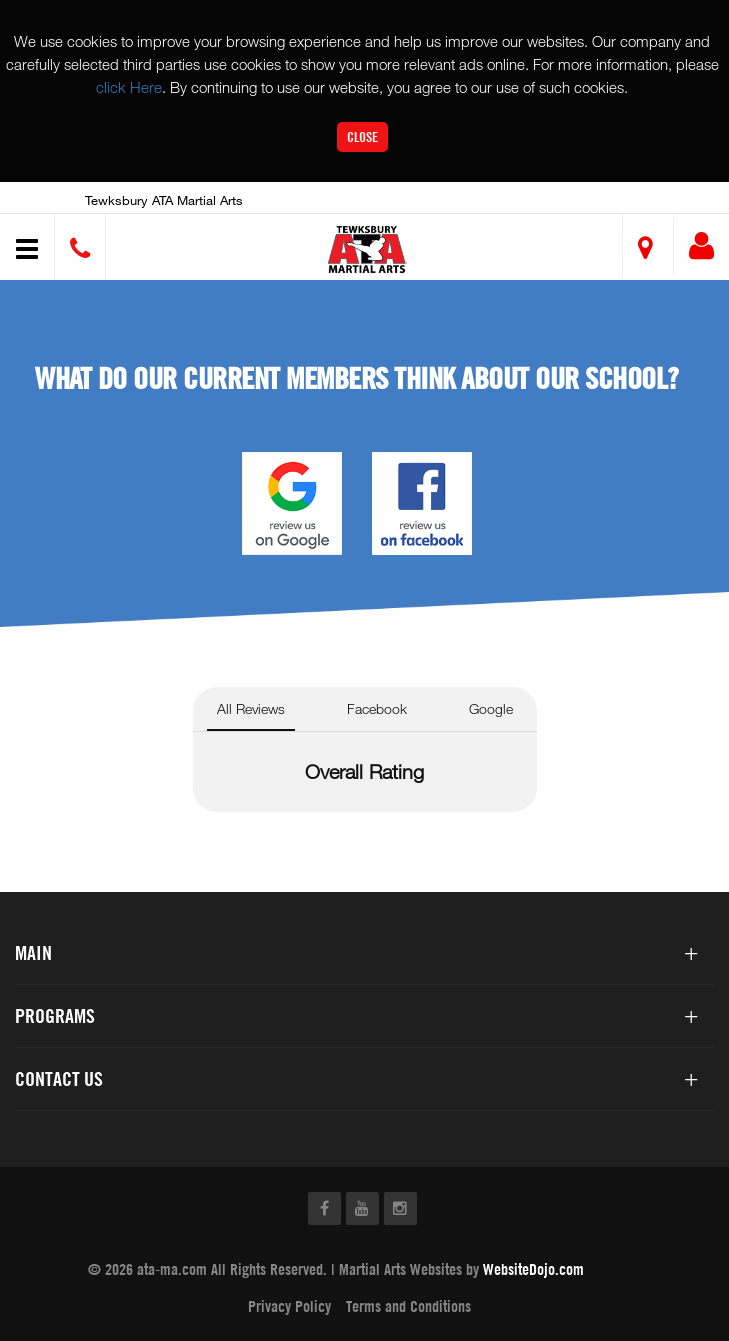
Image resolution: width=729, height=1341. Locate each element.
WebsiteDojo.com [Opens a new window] (533, 1269)
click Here (129, 87)
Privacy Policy (289, 1306)
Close (362, 136)
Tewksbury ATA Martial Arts (164, 200)
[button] (367, 249)
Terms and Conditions (408, 1306)
